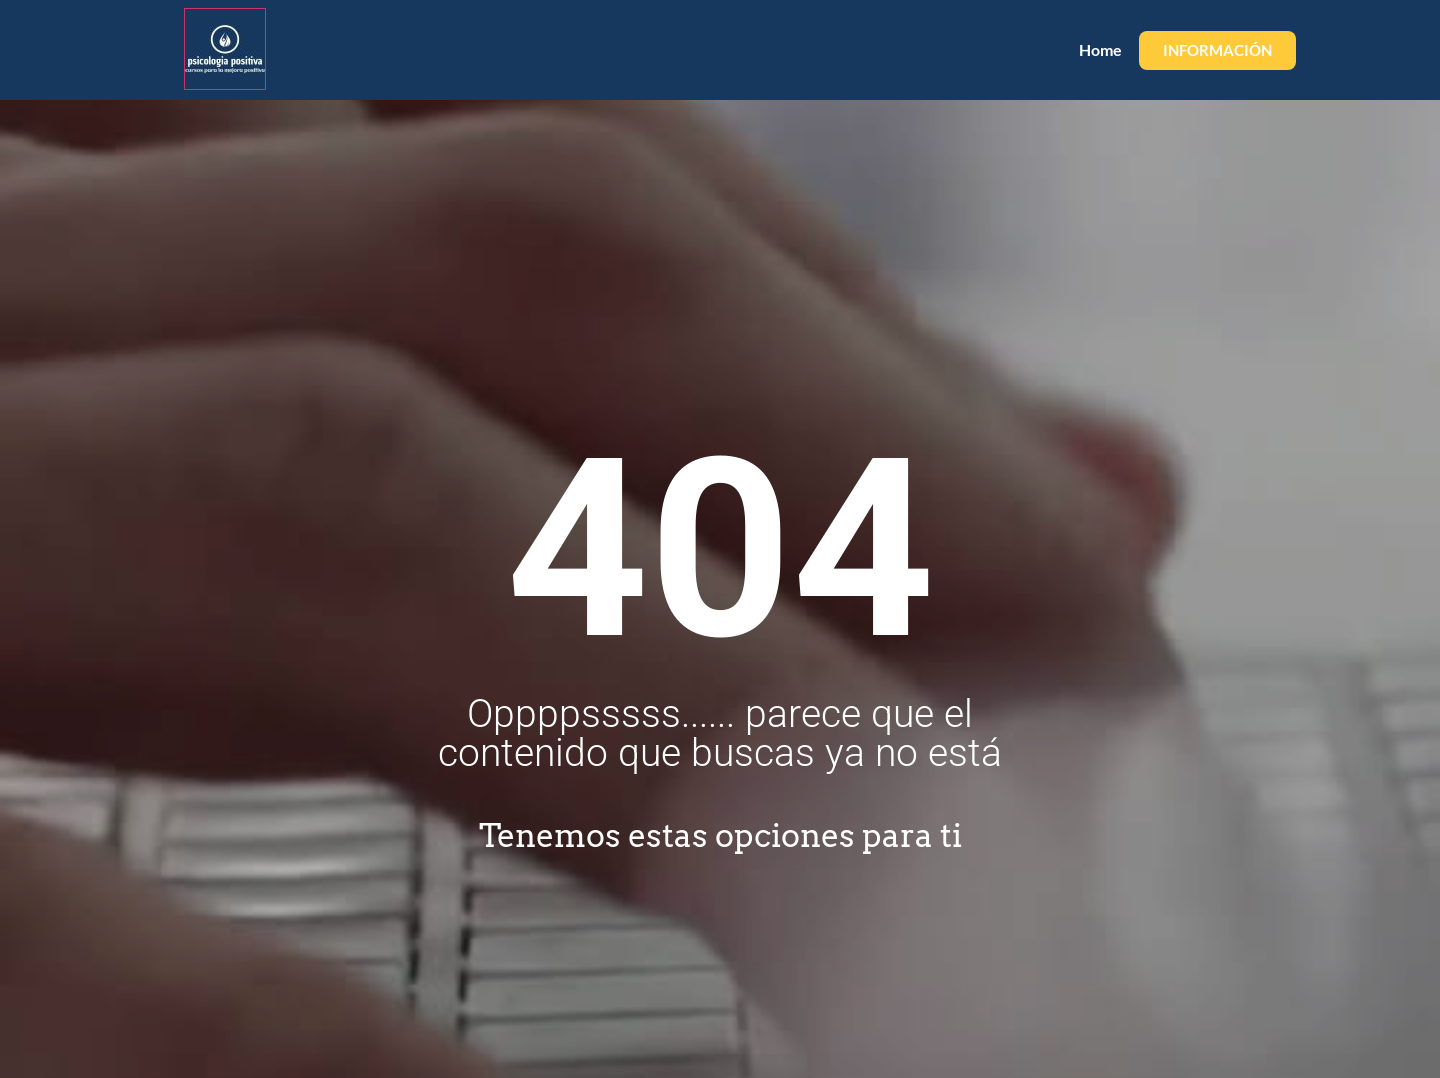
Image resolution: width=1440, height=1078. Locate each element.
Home (1100, 49)
